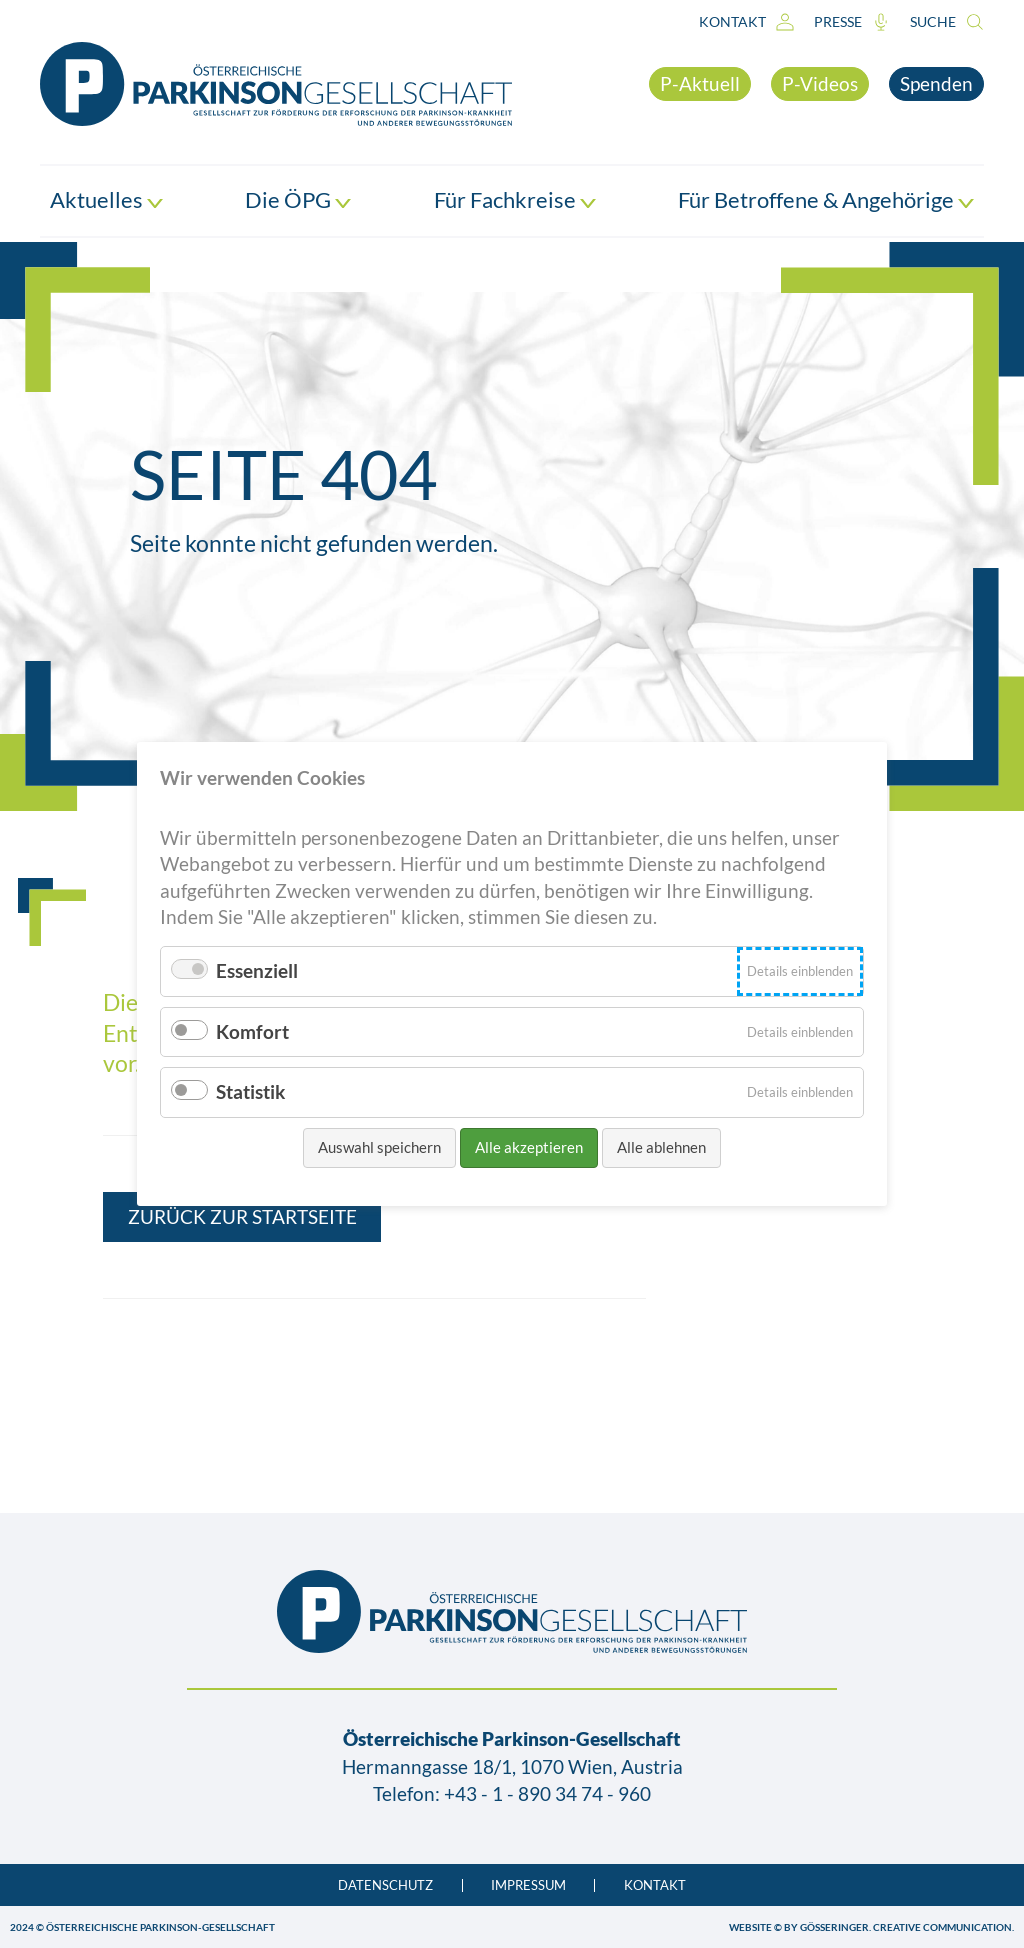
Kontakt (746, 22)
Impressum (528, 1885)
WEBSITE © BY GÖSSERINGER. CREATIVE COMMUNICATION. (871, 1927)
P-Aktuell (700, 83)
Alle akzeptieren (529, 1147)
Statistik (250, 1091)
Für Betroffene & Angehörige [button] (826, 200)
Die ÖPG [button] (298, 200)
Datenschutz (385, 1885)
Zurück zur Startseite (242, 1216)
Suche (947, 22)
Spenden (936, 83)
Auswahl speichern (379, 1147)
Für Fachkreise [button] (515, 200)
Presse (852, 22)
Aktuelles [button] (106, 200)
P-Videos (820, 83)
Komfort (252, 1031)
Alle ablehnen (661, 1147)
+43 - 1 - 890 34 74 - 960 (547, 1793)
